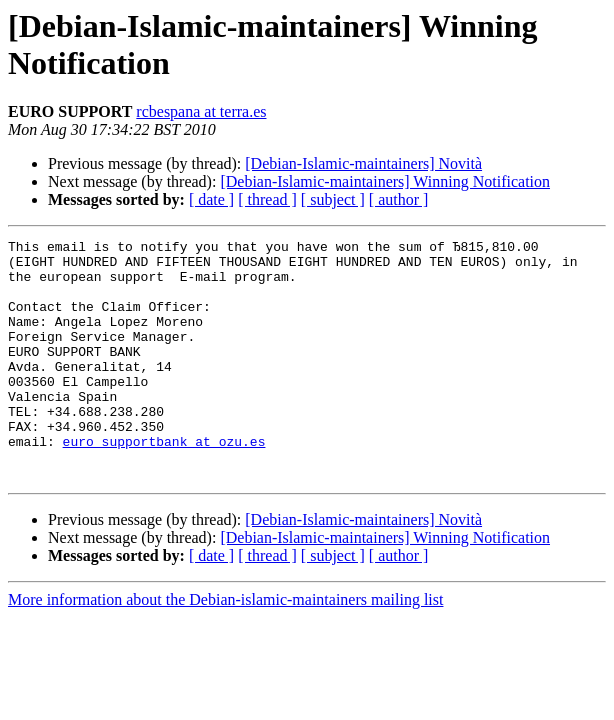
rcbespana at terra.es (201, 111)
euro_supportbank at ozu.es (164, 483)
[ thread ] (267, 199)
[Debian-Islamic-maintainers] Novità (363, 163)
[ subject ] (333, 199)
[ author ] (399, 199)
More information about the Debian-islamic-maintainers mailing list (225, 647)
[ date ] (211, 199)
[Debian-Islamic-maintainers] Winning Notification (385, 181)
